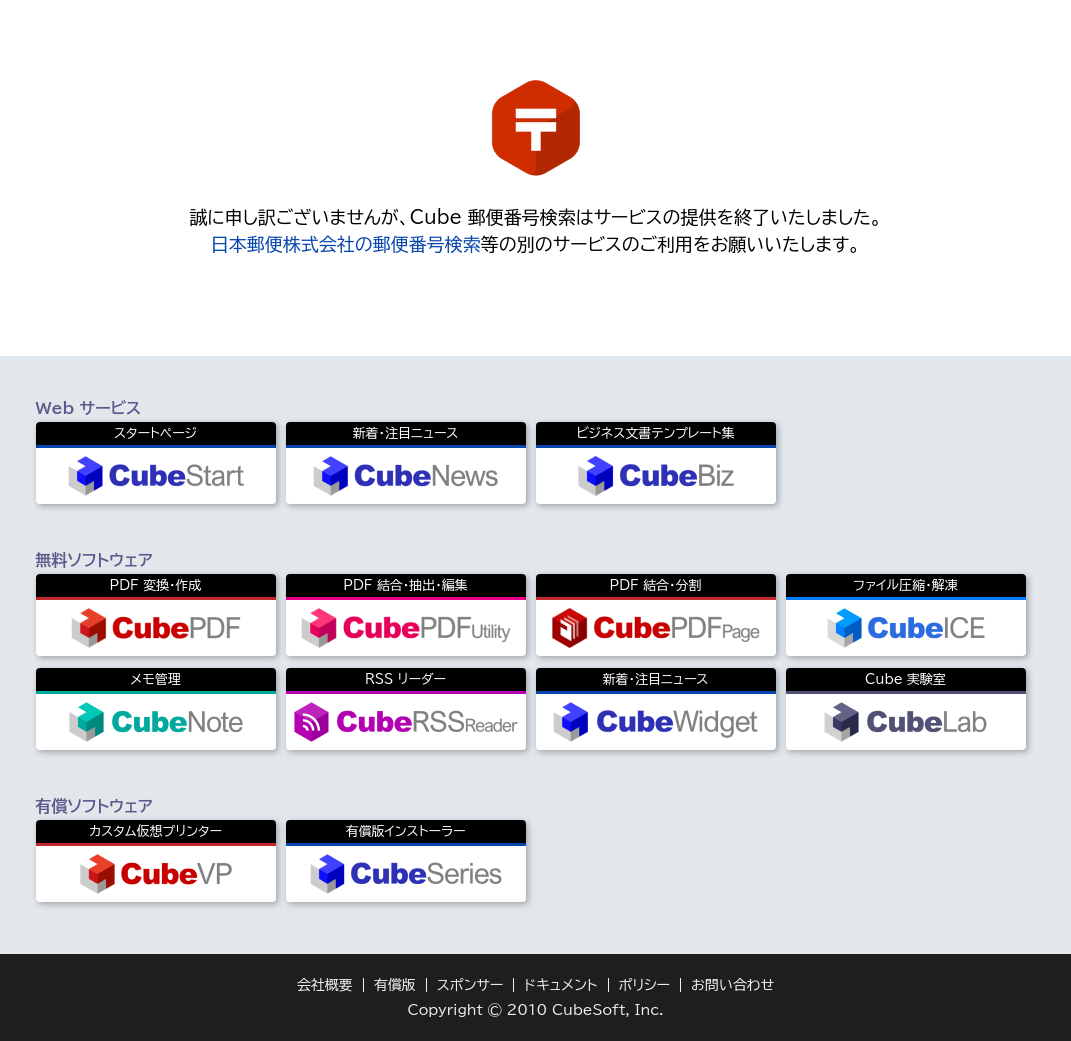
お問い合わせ (732, 985)
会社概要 (325, 985)
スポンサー (470, 985)
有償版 (395, 985)
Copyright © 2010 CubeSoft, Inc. (535, 1010)
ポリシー (645, 985)
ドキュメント (560, 985)
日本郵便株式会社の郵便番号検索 (346, 244)
